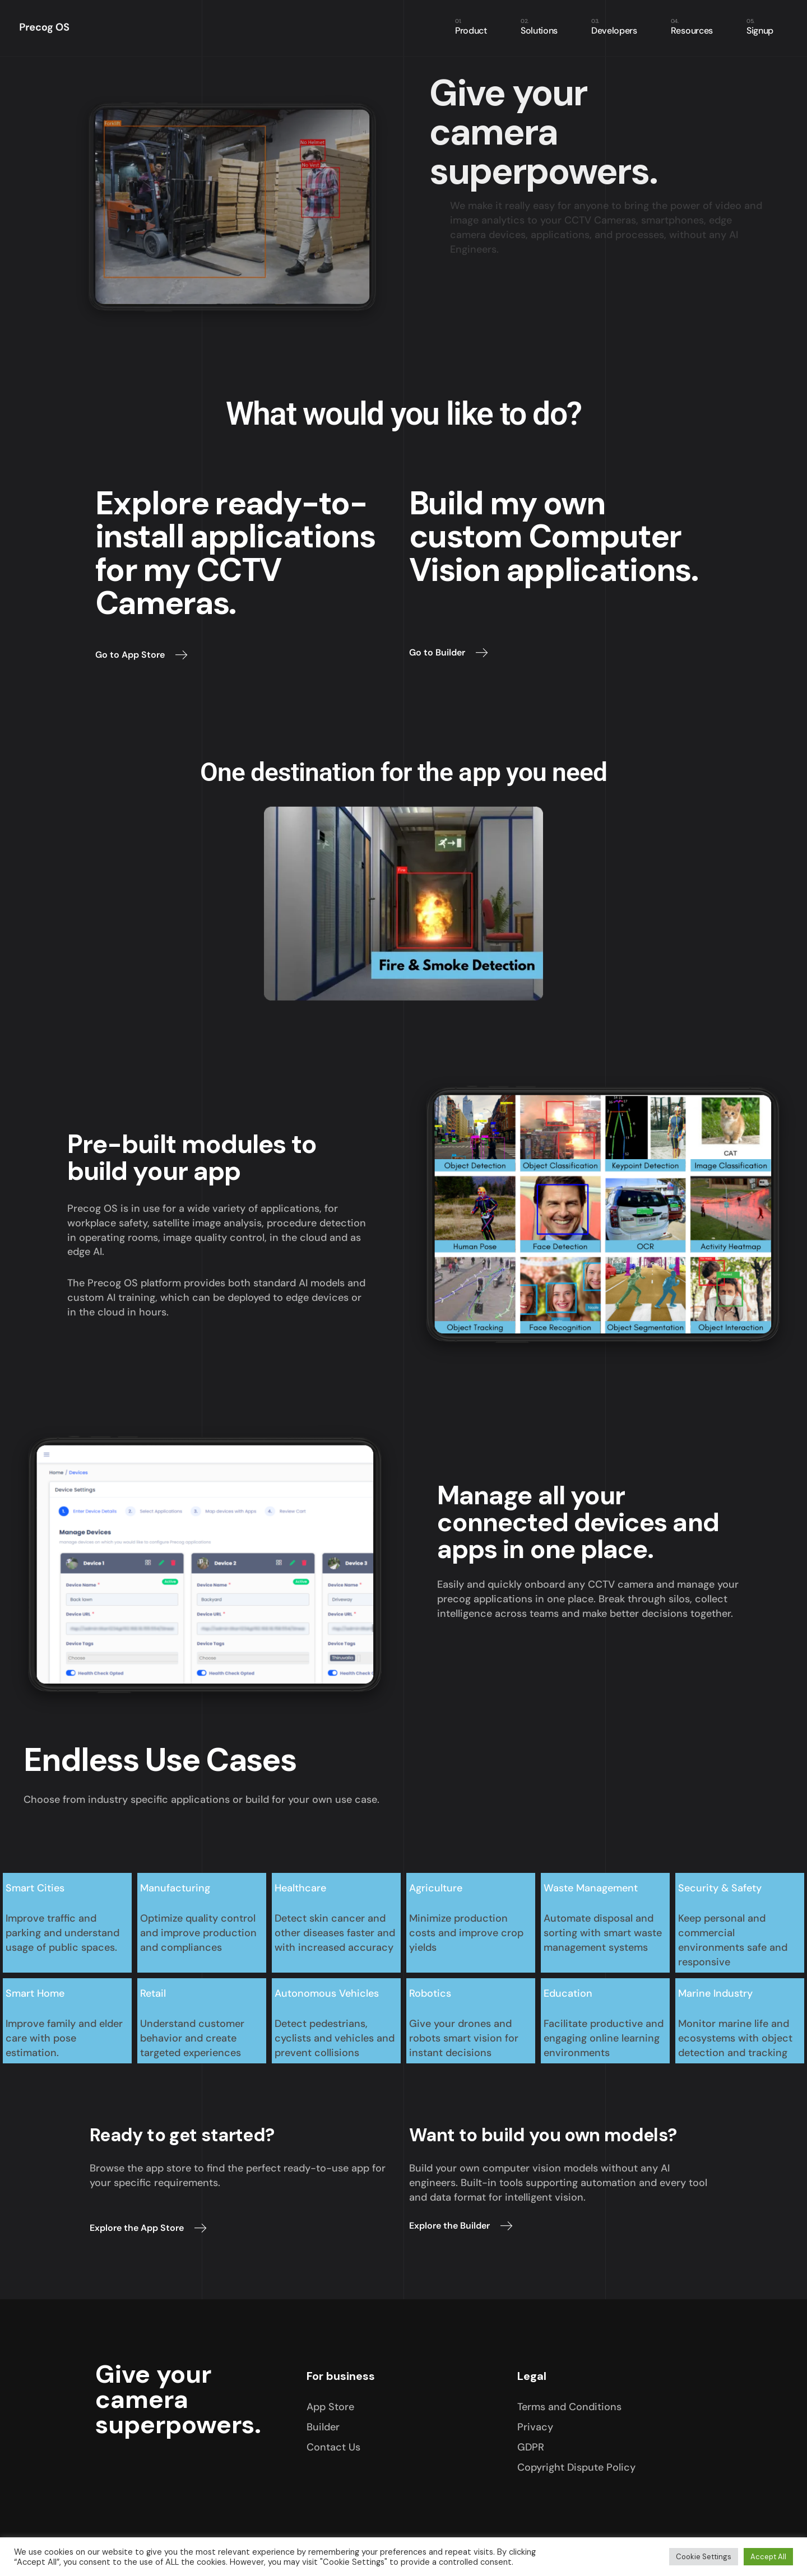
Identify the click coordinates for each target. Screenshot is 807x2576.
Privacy (535, 2427)
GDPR (530, 2447)
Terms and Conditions (569, 2407)
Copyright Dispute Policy (576, 2467)
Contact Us (333, 2447)
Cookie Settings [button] (703, 2556)
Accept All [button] (768, 2556)
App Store (330, 2407)
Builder (323, 2427)
